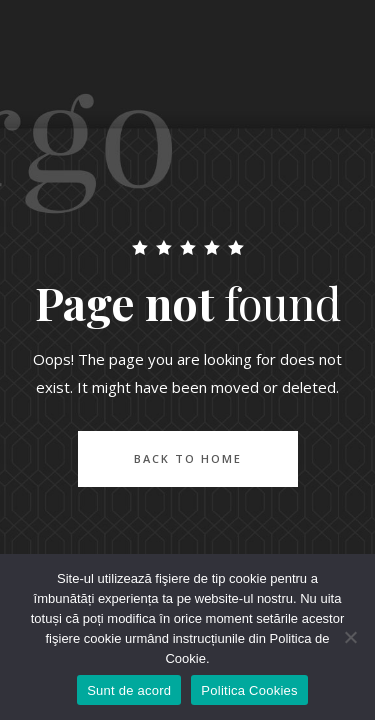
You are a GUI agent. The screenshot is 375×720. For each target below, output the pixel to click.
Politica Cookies (249, 690)
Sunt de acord (129, 690)
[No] (350, 637)
